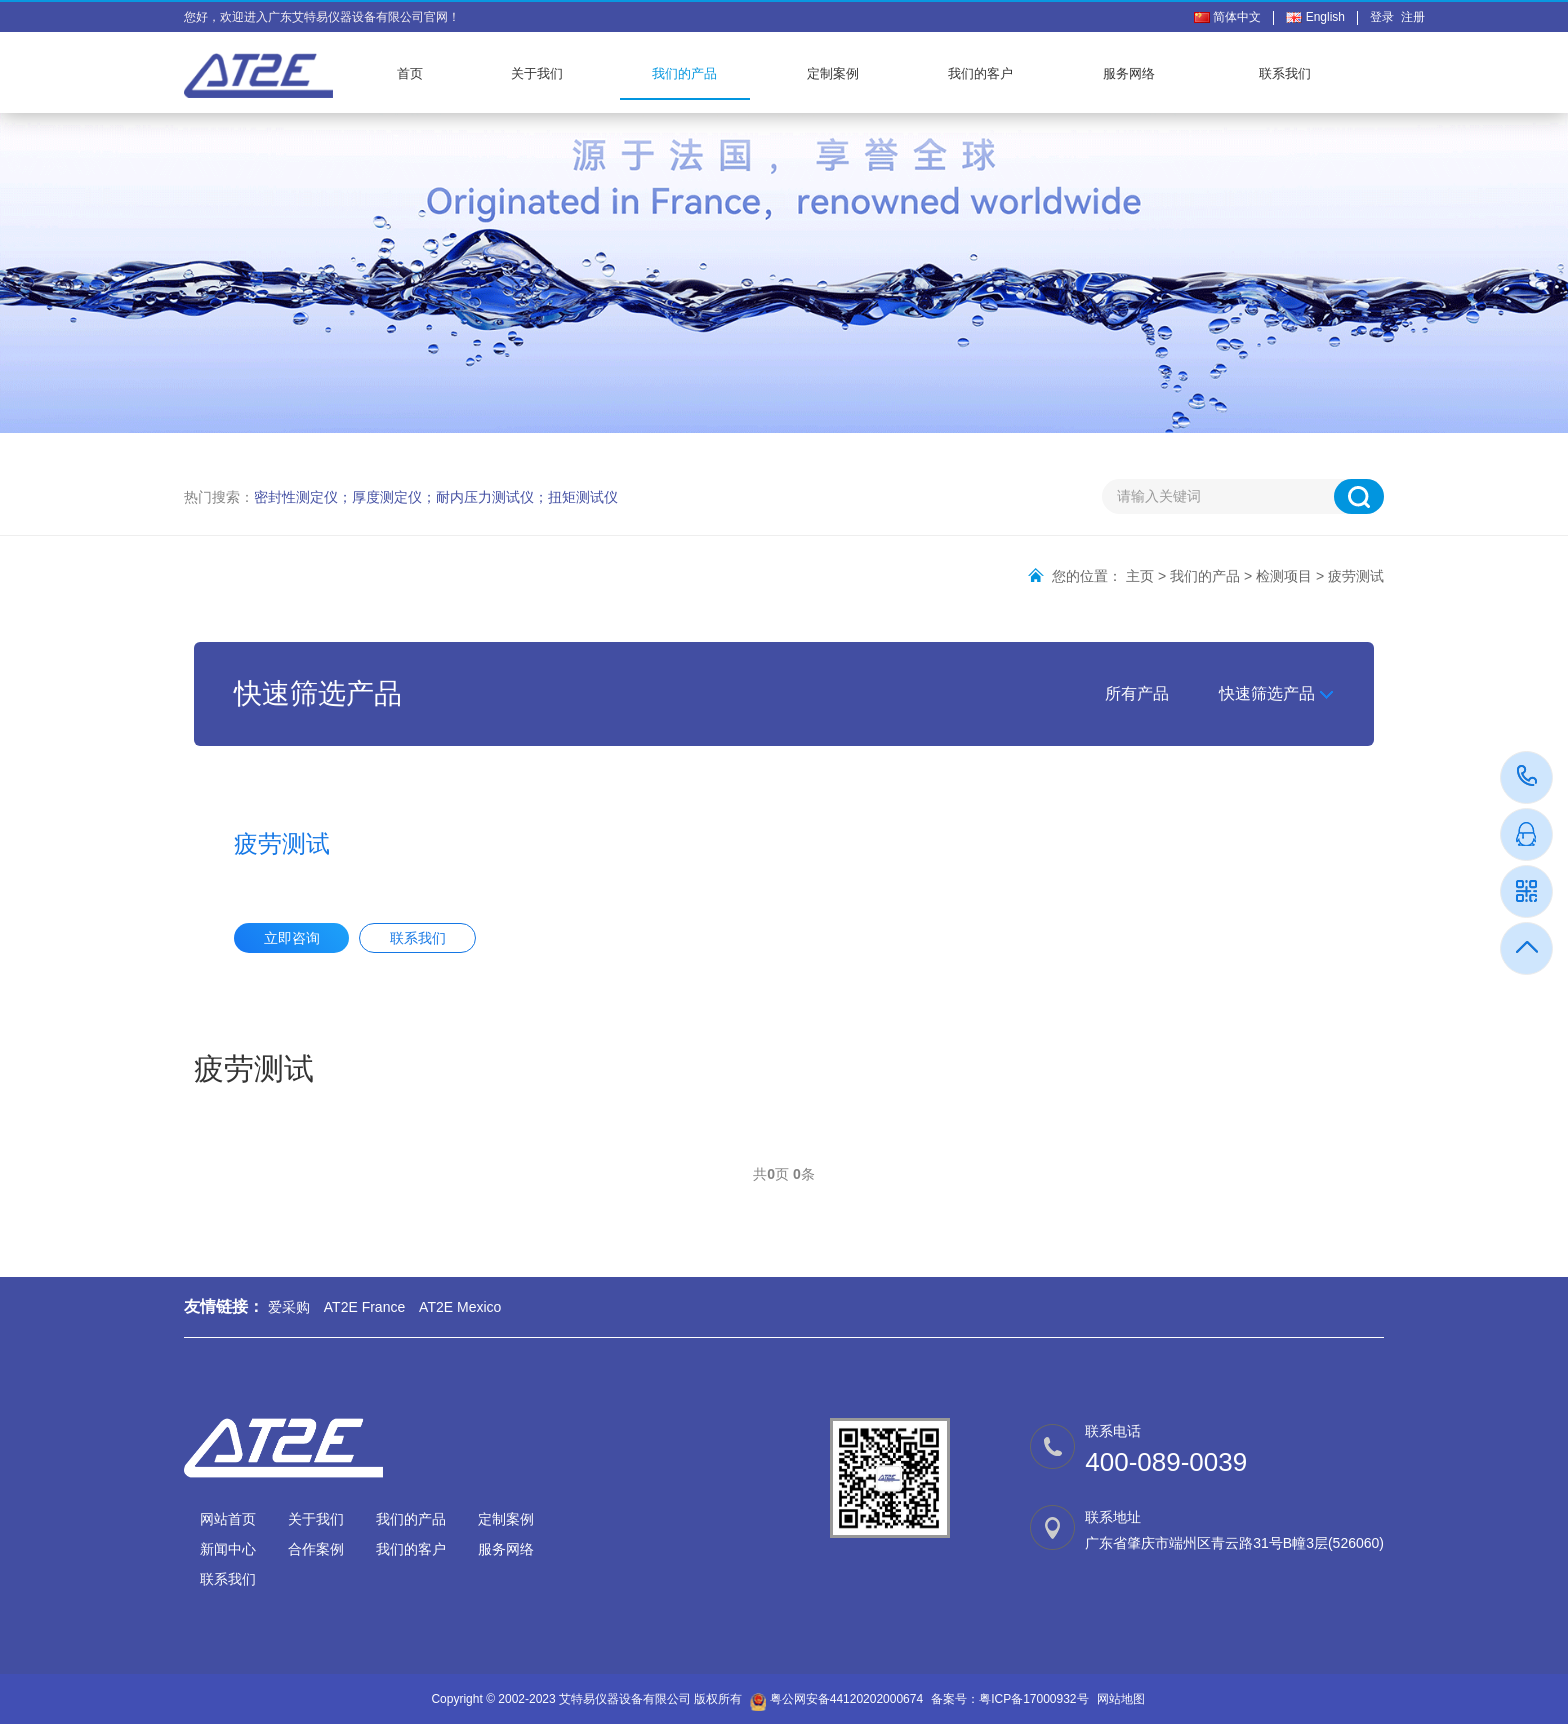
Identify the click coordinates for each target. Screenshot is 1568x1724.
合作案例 (316, 1549)
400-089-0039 (1527, 777)
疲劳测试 (1356, 576)
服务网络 (1129, 73)
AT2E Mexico (460, 1307)
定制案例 (833, 73)
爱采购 (289, 1307)
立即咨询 (292, 938)
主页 (1140, 576)
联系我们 (1285, 73)
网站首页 (228, 1519)
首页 (410, 73)
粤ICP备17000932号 (1033, 1699)
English (1315, 17)
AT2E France (364, 1307)
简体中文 (1227, 17)
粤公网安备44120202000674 (846, 1699)
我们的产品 (684, 73)
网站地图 (1121, 1699)
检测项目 (1284, 576)
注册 (1413, 17)
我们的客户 (980, 73)
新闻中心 (228, 1549)
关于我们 (537, 73)
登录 (1385, 17)
